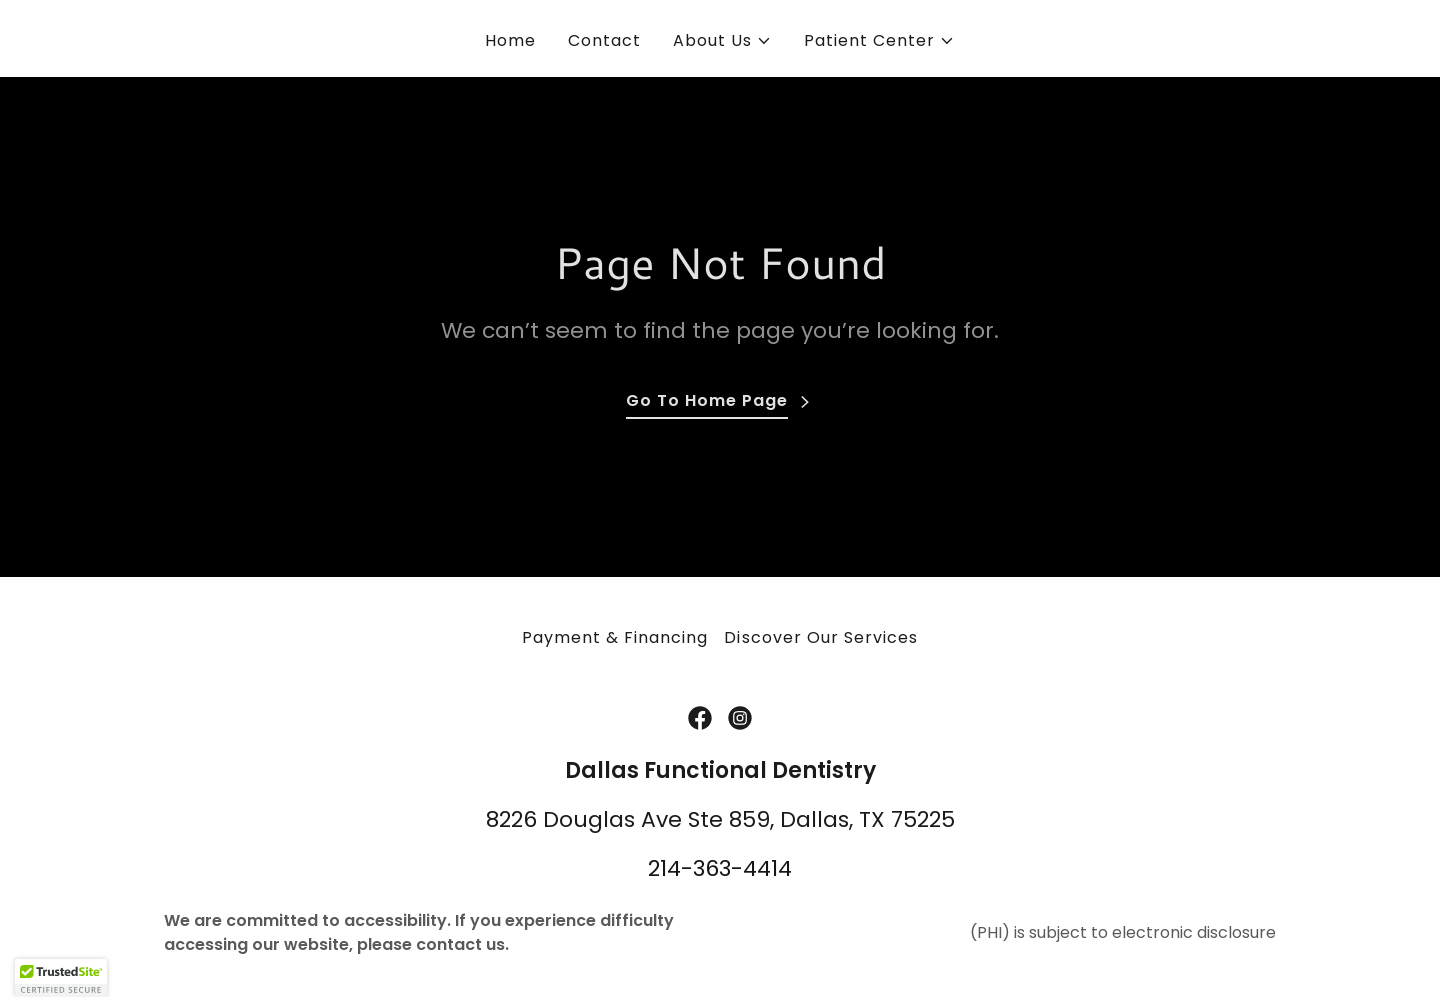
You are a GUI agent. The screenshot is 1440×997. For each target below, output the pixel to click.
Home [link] (510, 40)
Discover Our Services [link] (820, 637)
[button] (722, 41)
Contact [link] (604, 40)
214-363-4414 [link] (720, 868)
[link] (700, 718)
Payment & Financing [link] (615, 637)
